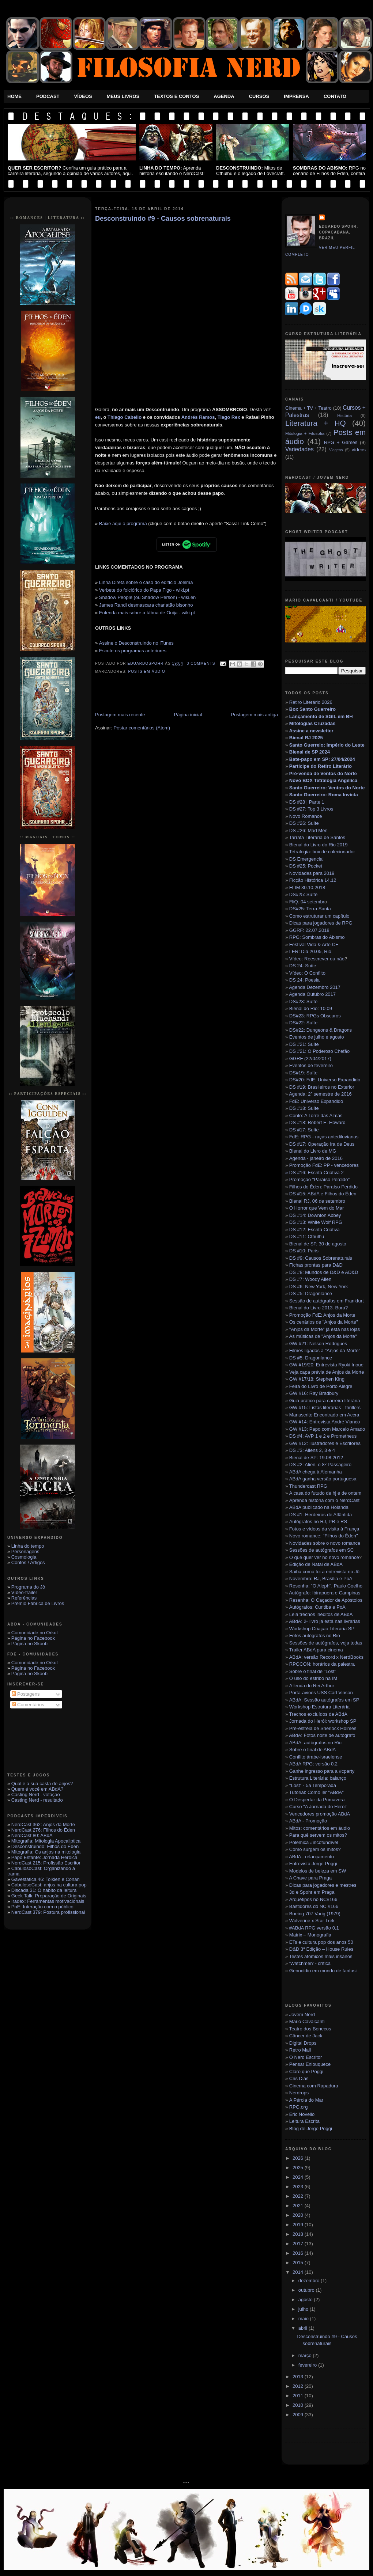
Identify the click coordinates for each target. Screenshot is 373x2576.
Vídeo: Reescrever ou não (316, 958)
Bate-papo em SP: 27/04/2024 (322, 759)
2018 (299, 2234)
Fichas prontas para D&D (316, 1265)
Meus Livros (123, 96)
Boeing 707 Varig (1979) (314, 1913)
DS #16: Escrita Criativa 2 (314, 1172)
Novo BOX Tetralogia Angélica (323, 780)
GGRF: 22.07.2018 (309, 930)
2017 (299, 2243)
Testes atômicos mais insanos (321, 1956)
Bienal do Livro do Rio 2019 (318, 844)
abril (303, 2328)
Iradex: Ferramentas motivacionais (47, 1901)
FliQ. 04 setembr (306, 901)
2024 (299, 2177)
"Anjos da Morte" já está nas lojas (324, 1329)
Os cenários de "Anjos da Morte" (323, 1322)
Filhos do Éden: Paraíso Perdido (323, 1187)
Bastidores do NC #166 (313, 1906)
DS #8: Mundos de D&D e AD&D (323, 1272)
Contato (335, 96)
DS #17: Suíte (304, 1130)
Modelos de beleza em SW (317, 1871)
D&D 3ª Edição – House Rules (321, 1949)
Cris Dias (299, 2078)
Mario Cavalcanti (307, 2021)
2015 (299, 2262)
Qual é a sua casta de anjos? (42, 1783)
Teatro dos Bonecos (310, 2028)
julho (304, 2309)
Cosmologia (24, 1557)
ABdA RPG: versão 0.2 (313, 1764)
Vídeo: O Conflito (307, 973)
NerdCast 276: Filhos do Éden (43, 1830)
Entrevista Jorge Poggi (313, 1863)
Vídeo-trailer (24, 1592)
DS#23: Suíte (303, 1001)
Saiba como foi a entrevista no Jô (324, 1571)
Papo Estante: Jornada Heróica (44, 1857)
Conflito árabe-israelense (315, 1757)
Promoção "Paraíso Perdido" (319, 1179)
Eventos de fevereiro (311, 1065)
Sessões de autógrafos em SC (321, 1550)
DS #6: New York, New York (318, 1286)
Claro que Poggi (306, 2071)
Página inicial (188, 714)
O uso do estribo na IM (313, 1678)
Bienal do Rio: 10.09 (310, 1008)
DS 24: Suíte (302, 965)
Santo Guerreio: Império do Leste (327, 745)
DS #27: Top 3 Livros (311, 809)
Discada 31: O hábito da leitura (44, 1890)
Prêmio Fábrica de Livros (37, 1603)
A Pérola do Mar (306, 2100)
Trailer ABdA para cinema (316, 1650)
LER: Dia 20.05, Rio (310, 951)
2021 (299, 2205)
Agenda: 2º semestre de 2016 (320, 1094)
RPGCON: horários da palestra (322, 1664)
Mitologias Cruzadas (312, 723)
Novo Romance (305, 816)
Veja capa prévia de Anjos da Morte (326, 1372)
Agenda (224, 96)
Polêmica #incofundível (313, 1842)
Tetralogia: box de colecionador (322, 851)
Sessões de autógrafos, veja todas (325, 1643)
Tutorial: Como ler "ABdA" (316, 1792)
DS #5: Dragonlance (310, 1293)
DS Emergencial (306, 859)
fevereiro (308, 2365)
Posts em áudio (146, 671)
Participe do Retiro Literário (320, 766)
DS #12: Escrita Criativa (314, 1229)
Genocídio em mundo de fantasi (323, 1970)
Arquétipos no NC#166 (313, 1899)
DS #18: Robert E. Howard (317, 1122)
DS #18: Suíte (304, 1108)
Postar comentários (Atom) (142, 728)
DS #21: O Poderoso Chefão (319, 1051)
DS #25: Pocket (305, 866)
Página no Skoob (29, 1643)
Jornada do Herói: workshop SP (323, 1721)
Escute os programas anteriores (132, 650)
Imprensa (296, 96)
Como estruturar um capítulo (319, 916)
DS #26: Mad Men (308, 830)
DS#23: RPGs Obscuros (315, 1015)
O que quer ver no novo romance (324, 1557)
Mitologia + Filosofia (304, 433)
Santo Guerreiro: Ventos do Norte (327, 787)
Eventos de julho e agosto (316, 1037)
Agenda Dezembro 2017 (314, 987)
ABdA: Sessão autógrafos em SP (324, 1700)
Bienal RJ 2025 (306, 737)
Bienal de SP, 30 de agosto (317, 1244)
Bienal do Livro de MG (312, 1151)
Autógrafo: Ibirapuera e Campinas (324, 1593)
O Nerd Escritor (305, 2057)
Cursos (259, 96)
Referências (24, 1598)
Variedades (299, 449)
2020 (299, 2215)
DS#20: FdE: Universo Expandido (324, 1079)
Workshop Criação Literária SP (321, 1628)
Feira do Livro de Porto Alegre (321, 1386)
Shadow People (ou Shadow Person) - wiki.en (147, 597)
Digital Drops (302, 2043)
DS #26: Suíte (304, 823)
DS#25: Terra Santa (310, 908)
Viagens (336, 450)
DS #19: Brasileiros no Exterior (321, 1087)
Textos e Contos (176, 96)
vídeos (359, 449)
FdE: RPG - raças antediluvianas (323, 1136)
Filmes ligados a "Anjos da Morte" (324, 1350)
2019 (299, 2224)
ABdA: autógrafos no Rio (315, 1742)
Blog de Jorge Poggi (310, 2128)
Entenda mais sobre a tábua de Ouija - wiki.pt (147, 612)
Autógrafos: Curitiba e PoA (317, 1607)
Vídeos (83, 96)
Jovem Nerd (302, 2014)
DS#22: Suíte (303, 1022)
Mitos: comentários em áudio (319, 1828)
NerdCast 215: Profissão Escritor (45, 1863)
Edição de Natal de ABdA (316, 1564)
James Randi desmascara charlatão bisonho (146, 605)
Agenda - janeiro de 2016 (316, 1158)
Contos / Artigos (28, 1562)
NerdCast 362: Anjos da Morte (43, 1824)
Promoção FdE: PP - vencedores (324, 1165)
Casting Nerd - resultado (37, 1800)
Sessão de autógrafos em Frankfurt (325, 1301)
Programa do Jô (28, 1587)
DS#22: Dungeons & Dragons (320, 1030)
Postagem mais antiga (254, 714)
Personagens (25, 1551)
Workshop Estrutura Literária (319, 1707)
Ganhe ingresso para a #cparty (322, 1771)
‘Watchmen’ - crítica (310, 1963)
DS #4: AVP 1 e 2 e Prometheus (323, 1436)
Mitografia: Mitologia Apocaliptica (45, 1841)
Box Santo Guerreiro (312, 709)
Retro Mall (300, 2050)
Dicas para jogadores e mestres (323, 1885)
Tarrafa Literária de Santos (317, 837)
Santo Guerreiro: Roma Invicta (323, 794)
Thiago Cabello (125, 417)
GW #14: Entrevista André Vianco (324, 1421)
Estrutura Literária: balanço (317, 1778)
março (305, 2355)
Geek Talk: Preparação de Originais (48, 1895)
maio (304, 2318)
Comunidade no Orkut (34, 1632)
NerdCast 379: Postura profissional (48, 1912)
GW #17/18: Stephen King (316, 1379)
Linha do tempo (27, 1546)
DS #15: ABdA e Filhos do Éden (323, 1193)
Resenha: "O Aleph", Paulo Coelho (325, 1586)
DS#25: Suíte (303, 894)
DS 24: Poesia (304, 980)
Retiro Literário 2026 (310, 702)
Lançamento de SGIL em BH (321, 716)
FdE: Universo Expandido (316, 1101)
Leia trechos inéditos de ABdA (321, 1614)
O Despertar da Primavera (317, 1799)
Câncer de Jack (305, 2035)
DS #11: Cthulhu (306, 1236)
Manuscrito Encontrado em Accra (324, 1415)
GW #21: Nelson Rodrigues (318, 1343)
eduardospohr (146, 663)
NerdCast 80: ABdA (32, 1835)
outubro (307, 2290)
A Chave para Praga (310, 1878)
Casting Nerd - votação (35, 1794)
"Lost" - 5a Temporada (312, 1785)
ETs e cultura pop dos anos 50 (321, 1942)
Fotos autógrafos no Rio (314, 1635)
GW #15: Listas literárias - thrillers (325, 1407)
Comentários (28, 1704)
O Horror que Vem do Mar (316, 1208)
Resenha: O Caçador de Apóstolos (325, 1600)
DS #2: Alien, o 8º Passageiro (320, 1464)
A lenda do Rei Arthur (311, 1685)
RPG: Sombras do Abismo (317, 937)
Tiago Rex (229, 417)
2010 (299, 2405)
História (344, 415)
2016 (299, 2253)
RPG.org (298, 2107)
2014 (299, 2272)
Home (14, 96)
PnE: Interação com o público (42, 1906)
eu (98, 417)
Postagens (26, 1694)
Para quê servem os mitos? (318, 1835)
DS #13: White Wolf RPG (315, 1222)
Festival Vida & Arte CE (314, 944)
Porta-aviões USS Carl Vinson (321, 1692)
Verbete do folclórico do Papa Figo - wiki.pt (144, 590)
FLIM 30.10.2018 (307, 887)
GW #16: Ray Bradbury (313, 1393)
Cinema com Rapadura (313, 2086)
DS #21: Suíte (304, 1044)
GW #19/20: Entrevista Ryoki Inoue (326, 1364)
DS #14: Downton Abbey (315, 1215)
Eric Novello (301, 2114)
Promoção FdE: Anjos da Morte (322, 1315)
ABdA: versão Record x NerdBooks (326, 1657)
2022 (299, 2196)
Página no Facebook (33, 1638)
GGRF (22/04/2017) (310, 1058)
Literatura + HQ (315, 423)
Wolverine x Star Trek (312, 1920)
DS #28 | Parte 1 (306, 802)
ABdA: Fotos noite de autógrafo (322, 1735)
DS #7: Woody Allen (310, 1279)
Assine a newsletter (311, 730)
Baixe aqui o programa (123, 523)
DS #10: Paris (304, 1250)
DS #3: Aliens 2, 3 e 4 (312, 1450)
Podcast (48, 96)
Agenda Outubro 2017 (312, 994)
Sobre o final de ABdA (312, 1749)
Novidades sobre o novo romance (324, 1543)
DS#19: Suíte (303, 1072)
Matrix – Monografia (310, 1935)
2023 (299, 2186)
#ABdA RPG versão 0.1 (314, 1928)
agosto (306, 2299)
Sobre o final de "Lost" (312, 1671)
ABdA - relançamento (311, 1856)
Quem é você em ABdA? (37, 1789)
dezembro (309, 2280)
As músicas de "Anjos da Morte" (323, 1336)
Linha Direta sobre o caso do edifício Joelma (146, 582)
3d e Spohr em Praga (312, 1892)
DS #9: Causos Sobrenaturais (320, 1258)
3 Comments (201, 663)
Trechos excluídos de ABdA (318, 1714)
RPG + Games (340, 442)
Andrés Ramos (198, 417)
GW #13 (327, 1429)
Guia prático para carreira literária (324, 1400)
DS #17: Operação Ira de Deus (322, 1144)
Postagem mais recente (120, 714)
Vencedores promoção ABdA (319, 1814)
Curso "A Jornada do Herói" (318, 1806)
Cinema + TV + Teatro (308, 408)
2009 (299, 2414)
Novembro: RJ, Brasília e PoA (321, 1578)
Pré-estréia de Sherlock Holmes (323, 1728)
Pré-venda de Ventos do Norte (323, 773)
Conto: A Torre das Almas (316, 1115)
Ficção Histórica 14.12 (312, 880)
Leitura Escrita (304, 2121)
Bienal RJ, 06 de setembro (317, 1201)
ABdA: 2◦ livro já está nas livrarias (324, 1621)
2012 (299, 2386)
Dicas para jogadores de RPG (321, 923)
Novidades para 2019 (312, 873)
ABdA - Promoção (308, 1821)
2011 (299, 2395)
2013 (299, 2376)
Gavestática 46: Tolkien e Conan (45, 1879)
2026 (299, 2158)
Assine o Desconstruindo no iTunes (136, 643)
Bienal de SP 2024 (309, 752)
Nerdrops (299, 2092)
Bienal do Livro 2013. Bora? (318, 1307)
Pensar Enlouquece (310, 2064)
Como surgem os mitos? (315, 1849)
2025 (299, 2167)
